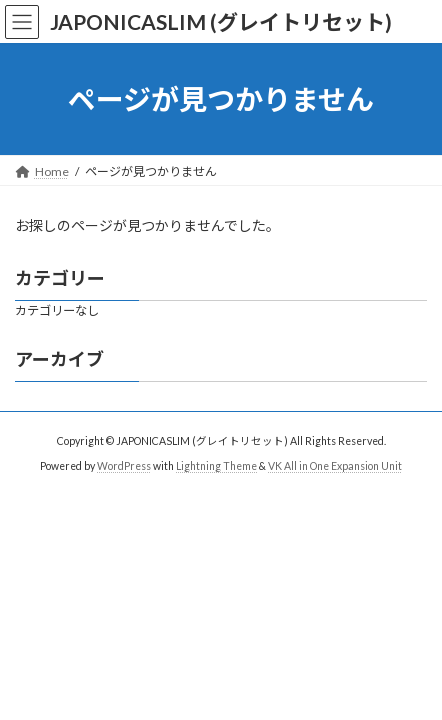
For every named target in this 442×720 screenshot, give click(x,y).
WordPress (124, 465)
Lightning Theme (216, 465)
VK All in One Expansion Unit (335, 465)
